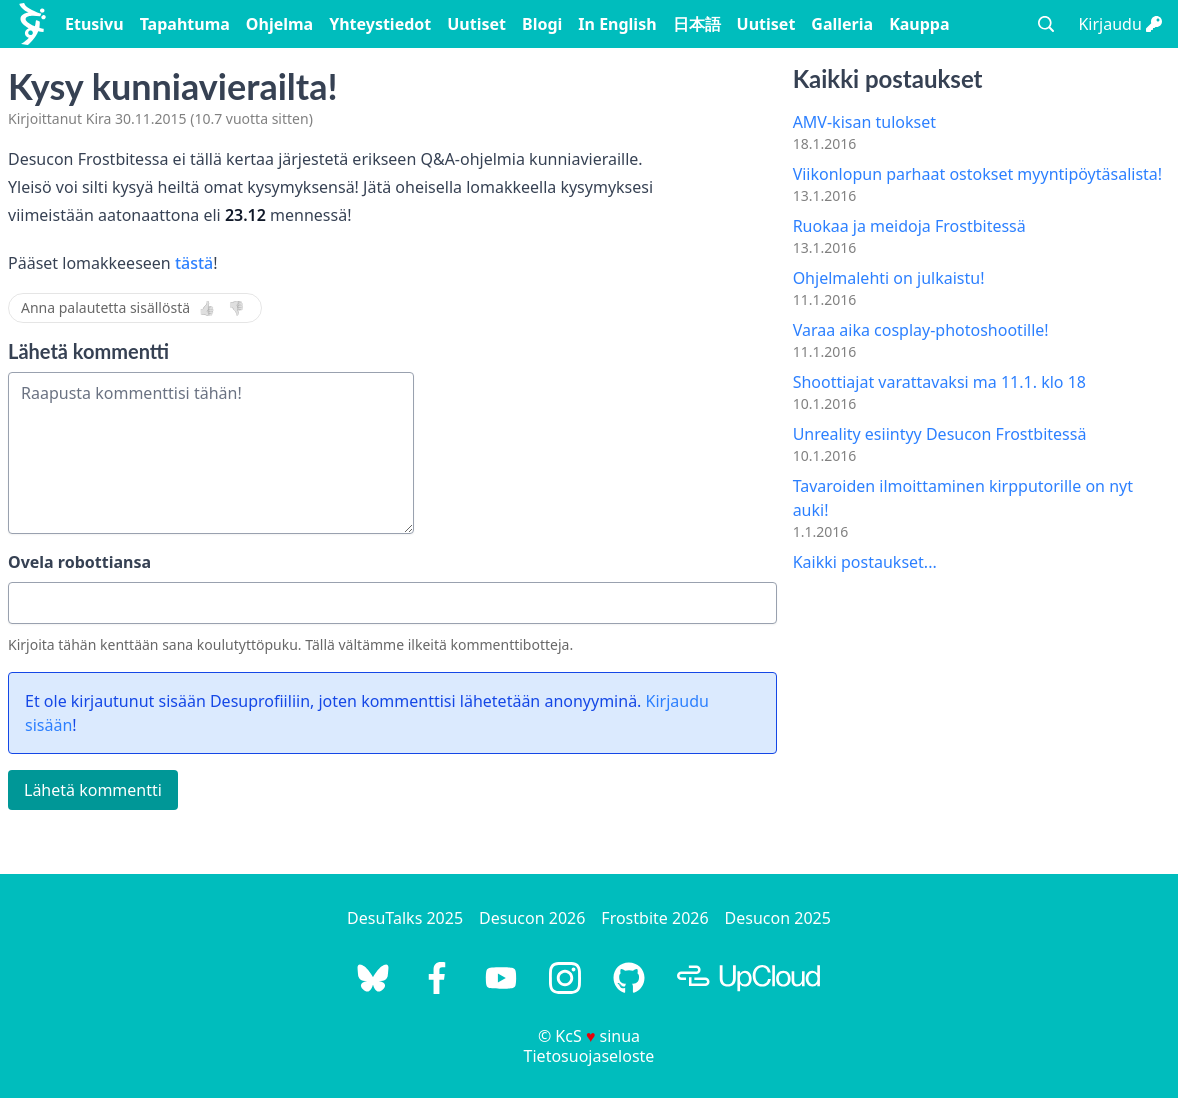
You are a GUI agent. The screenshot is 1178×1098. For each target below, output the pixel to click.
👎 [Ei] (236, 308)
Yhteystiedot (380, 24)
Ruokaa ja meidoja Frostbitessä (909, 226)
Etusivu (94, 24)
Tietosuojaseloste (589, 1056)
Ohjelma (279, 24)
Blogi (542, 24)
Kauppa (919, 24)
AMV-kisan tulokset (864, 122)
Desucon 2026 (532, 918)
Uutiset (476, 24)
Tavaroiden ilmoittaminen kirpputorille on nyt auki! (963, 498)
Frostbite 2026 (654, 918)
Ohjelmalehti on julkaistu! (889, 278)
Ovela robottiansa (79, 562)
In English (617, 24)
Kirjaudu (1120, 24)
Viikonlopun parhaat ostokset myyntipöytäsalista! (978, 174)
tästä (194, 263)
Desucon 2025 (778, 918)
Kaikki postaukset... (865, 562)
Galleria (842, 24)
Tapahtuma (185, 24)
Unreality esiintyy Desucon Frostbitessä (940, 434)
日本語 (697, 24)
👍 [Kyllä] (206, 308)
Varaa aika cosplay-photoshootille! (921, 330)
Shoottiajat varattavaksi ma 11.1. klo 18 (939, 382)
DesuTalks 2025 (405, 918)
